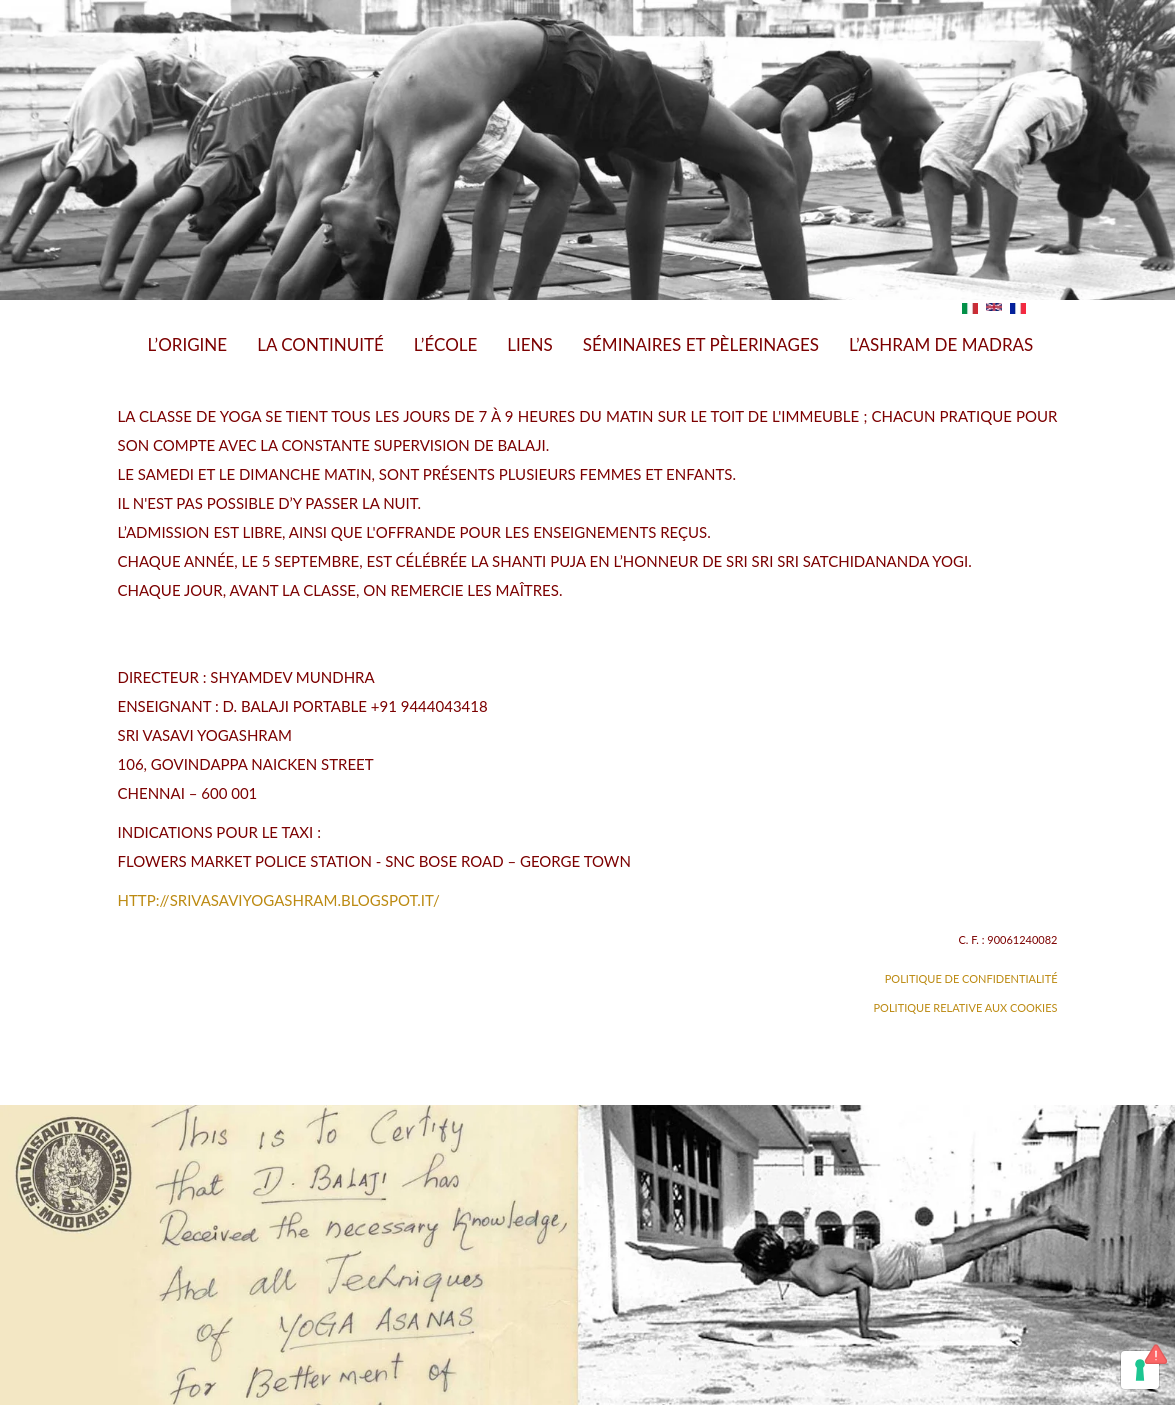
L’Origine (188, 344)
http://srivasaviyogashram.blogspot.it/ (279, 900)
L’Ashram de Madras (941, 344)
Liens (530, 344)
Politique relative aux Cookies (966, 1007)
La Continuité (320, 344)
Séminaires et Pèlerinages (701, 344)
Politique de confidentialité (971, 978)
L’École (446, 344)
